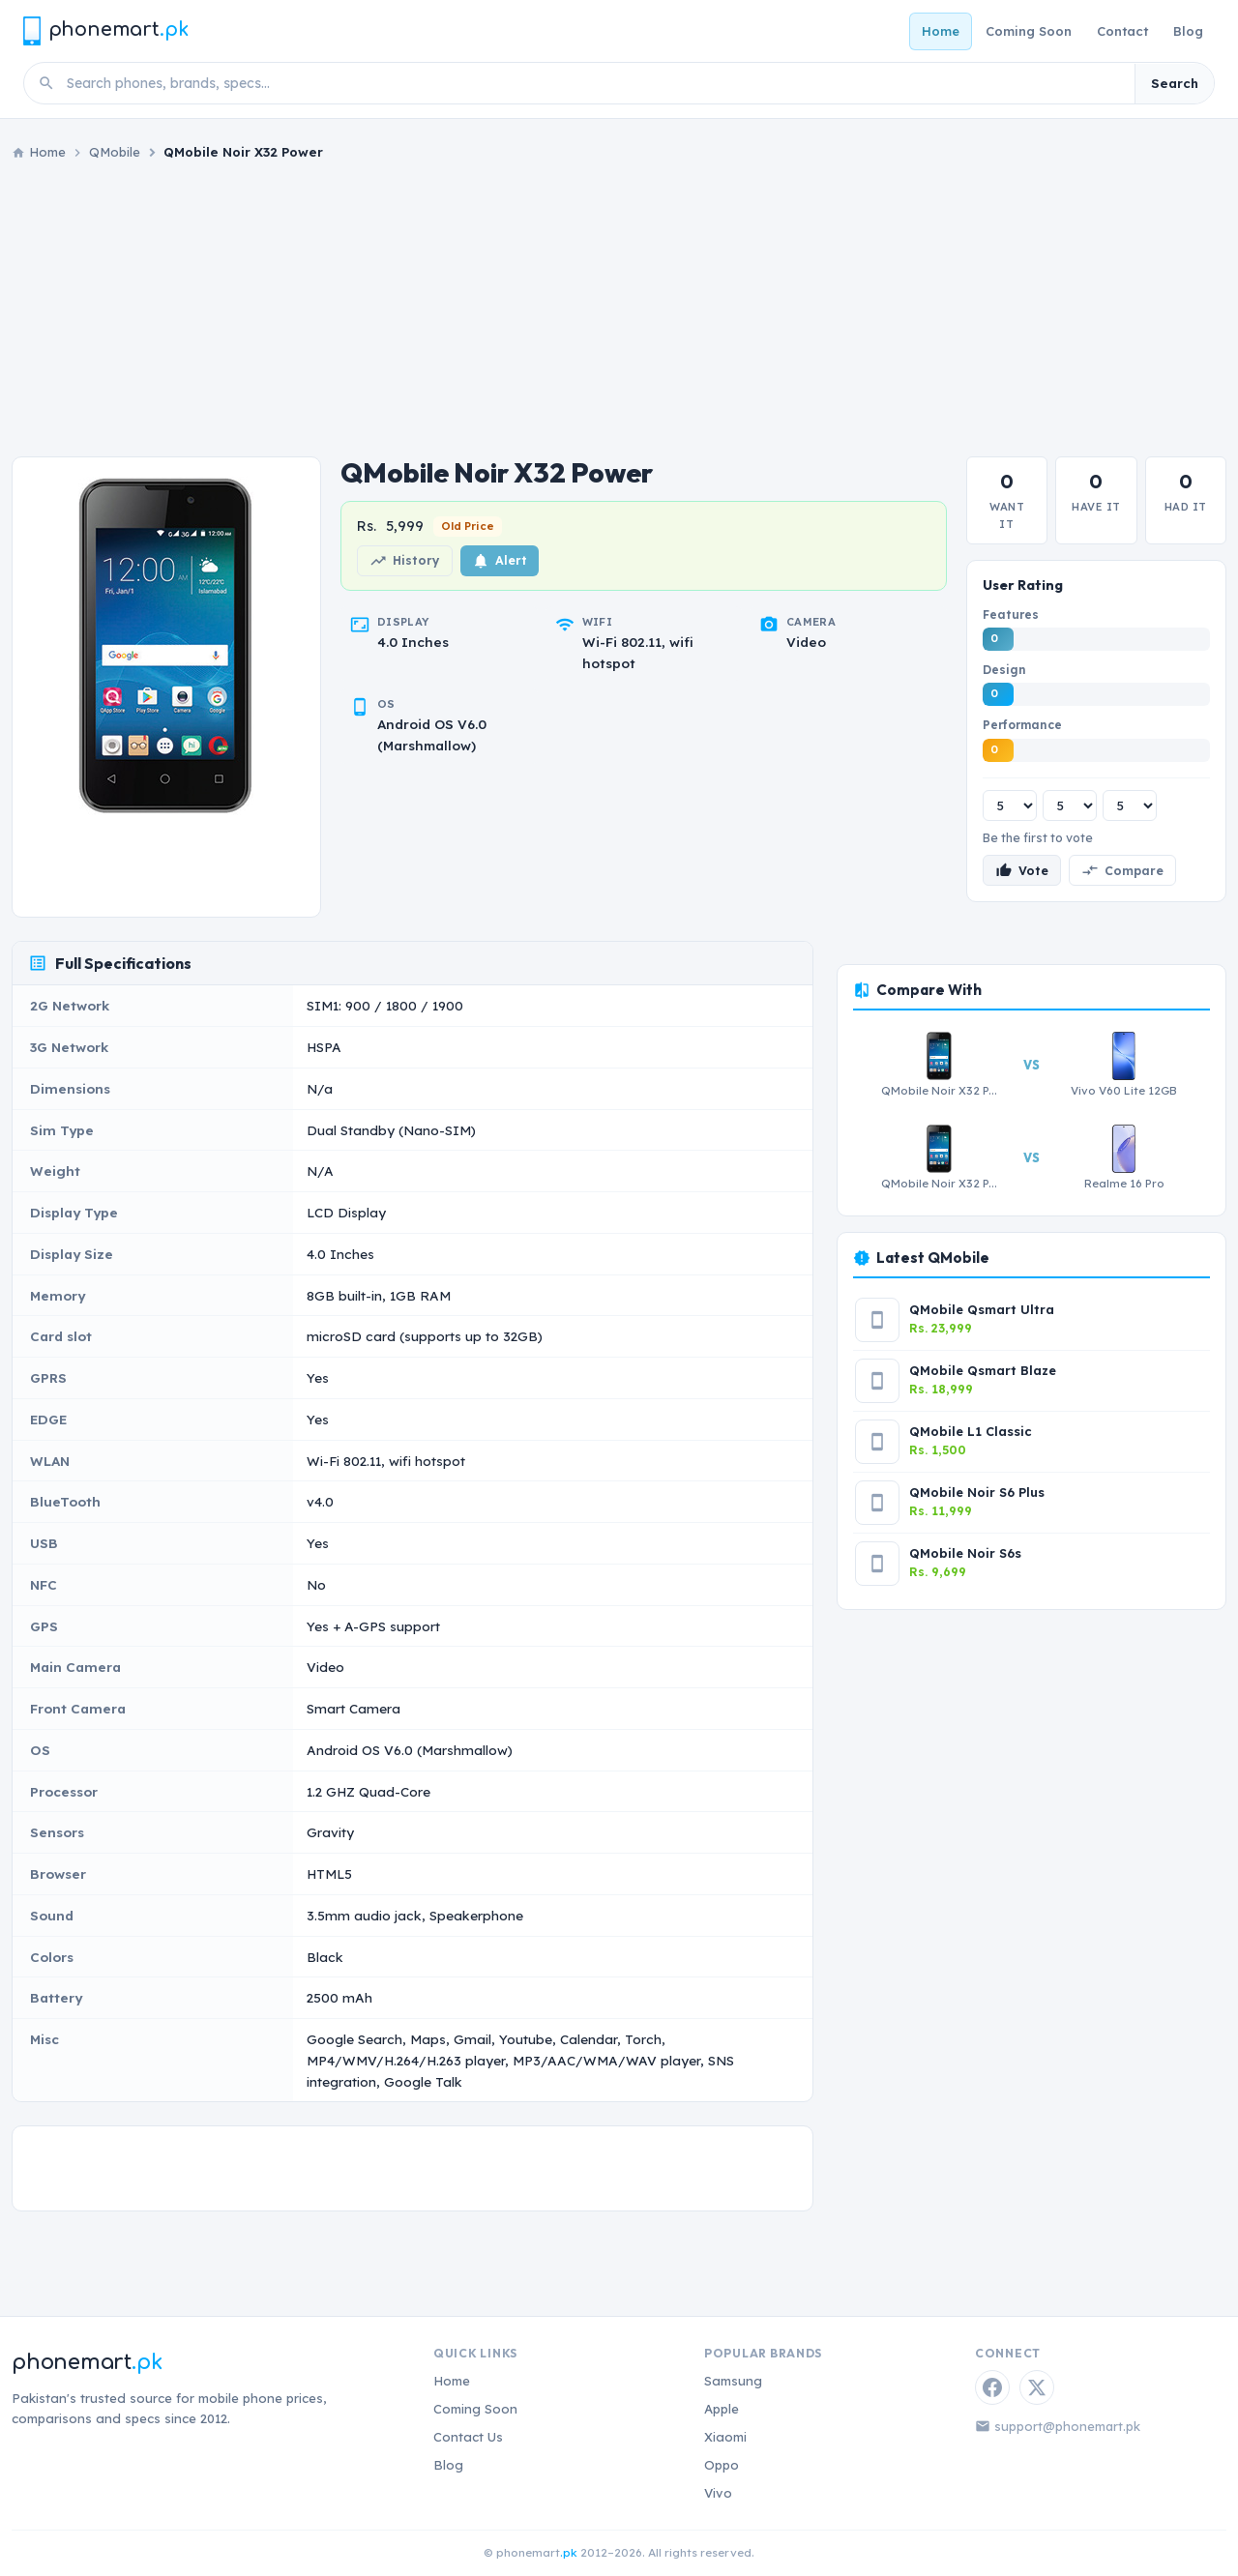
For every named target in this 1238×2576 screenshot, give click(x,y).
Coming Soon (1029, 31)
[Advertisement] (619, 309)
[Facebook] (992, 2387)
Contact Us (468, 2436)
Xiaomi (725, 2436)
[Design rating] (1070, 805)
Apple (721, 2408)
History (404, 561)
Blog (1188, 31)
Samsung (733, 2380)
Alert (499, 561)
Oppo (721, 2465)
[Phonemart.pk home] (105, 30)
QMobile (114, 152)
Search (1174, 83)
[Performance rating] (1130, 805)
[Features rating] (1010, 805)
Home (940, 31)
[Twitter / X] (1036, 2387)
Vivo (718, 2493)
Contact (1122, 31)
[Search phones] (595, 83)
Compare (1122, 870)
